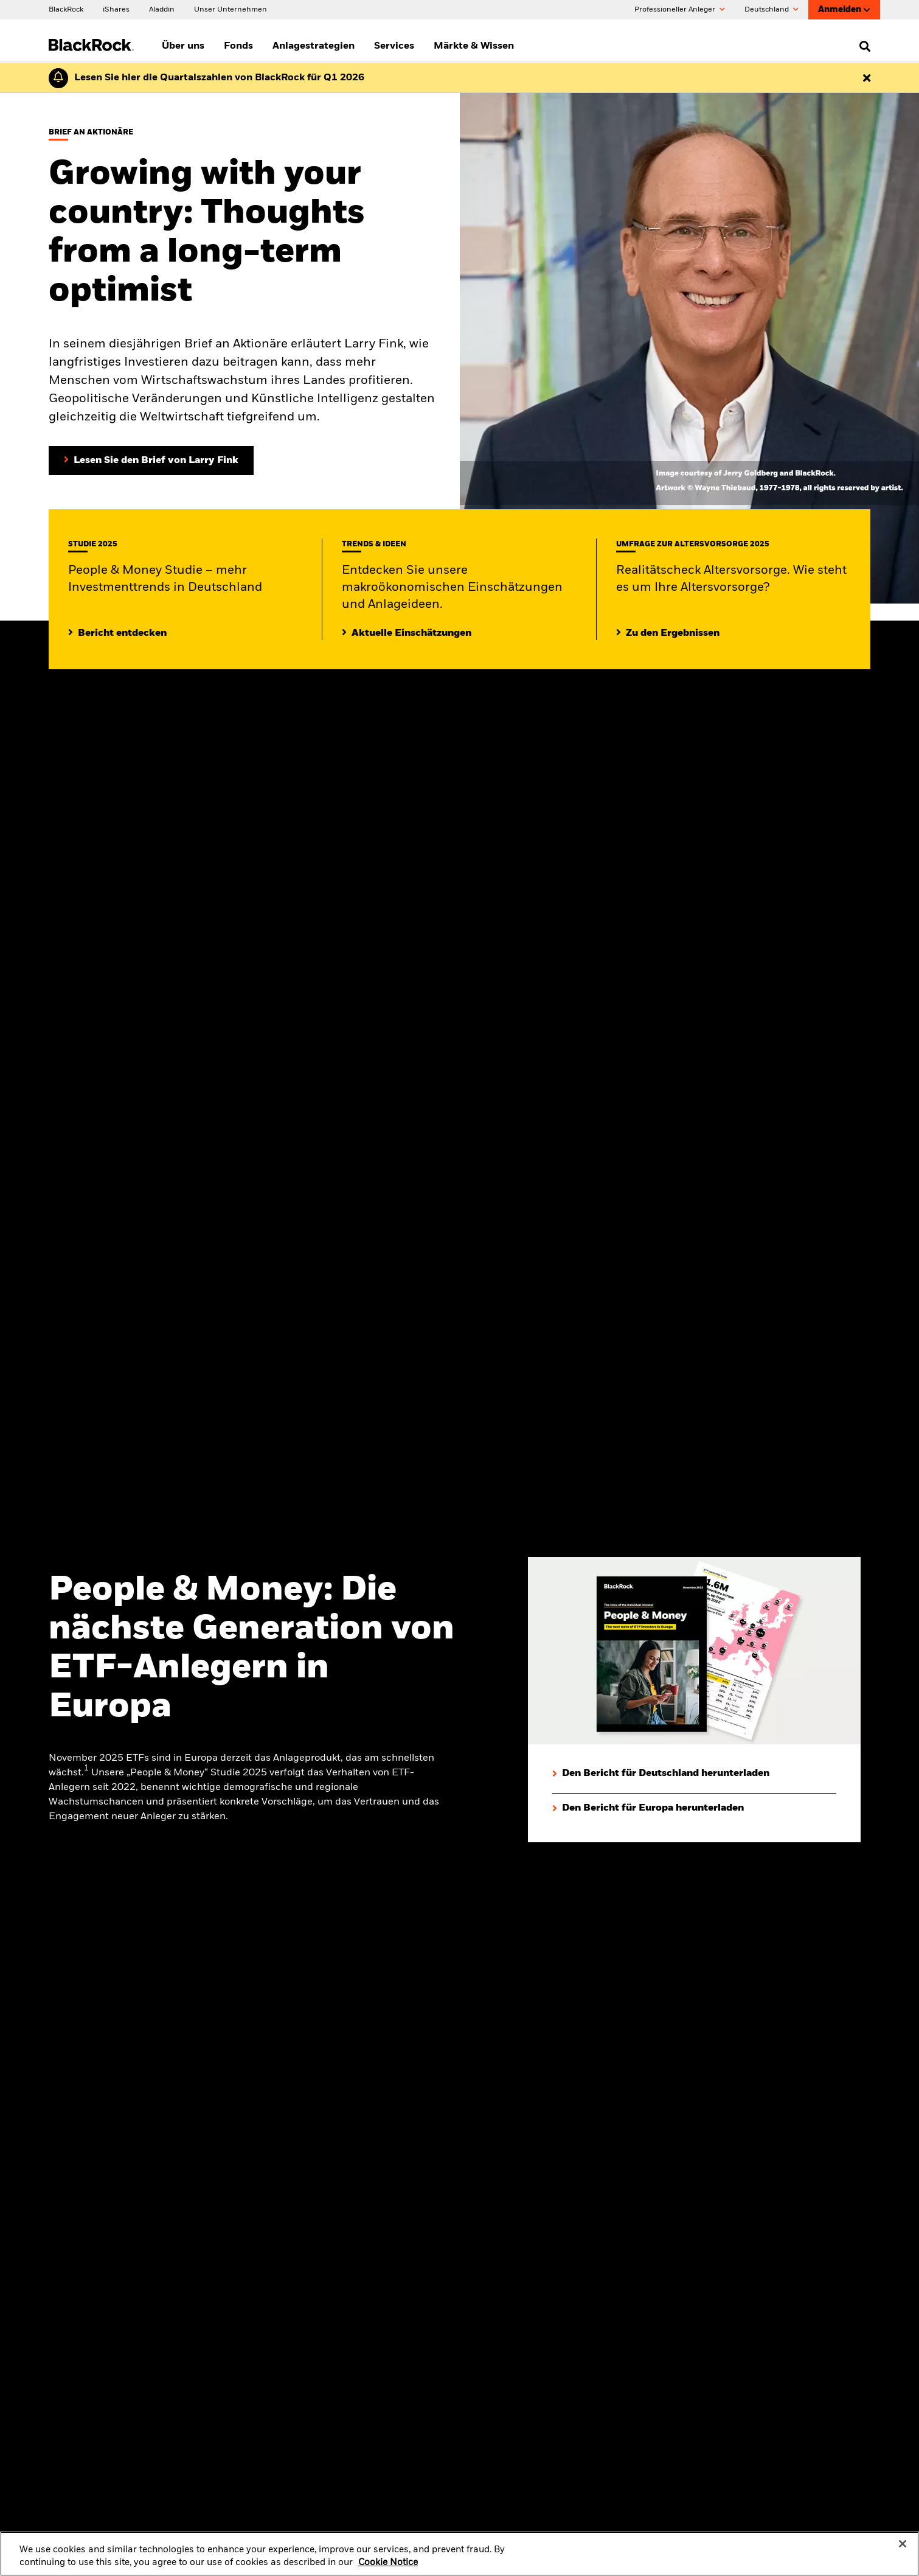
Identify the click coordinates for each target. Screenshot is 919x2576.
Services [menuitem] (394, 46)
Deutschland (771, 9)
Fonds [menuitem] (238, 46)
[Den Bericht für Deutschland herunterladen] (660, 1774)
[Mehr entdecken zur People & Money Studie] (117, 633)
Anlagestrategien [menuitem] (313, 46)
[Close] (902, 2551)
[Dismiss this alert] (866, 78)
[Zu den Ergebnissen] (668, 633)
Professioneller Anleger (679, 9)
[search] (862, 46)
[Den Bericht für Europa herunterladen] (648, 1808)
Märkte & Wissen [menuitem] (474, 46)
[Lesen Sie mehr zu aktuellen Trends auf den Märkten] (406, 633)
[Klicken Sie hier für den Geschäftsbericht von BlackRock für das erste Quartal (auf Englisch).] (216, 78)
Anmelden (844, 10)
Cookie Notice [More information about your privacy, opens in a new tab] (388, 2571)
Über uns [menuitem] (183, 46)
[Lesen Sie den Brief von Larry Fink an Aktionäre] (151, 460)
